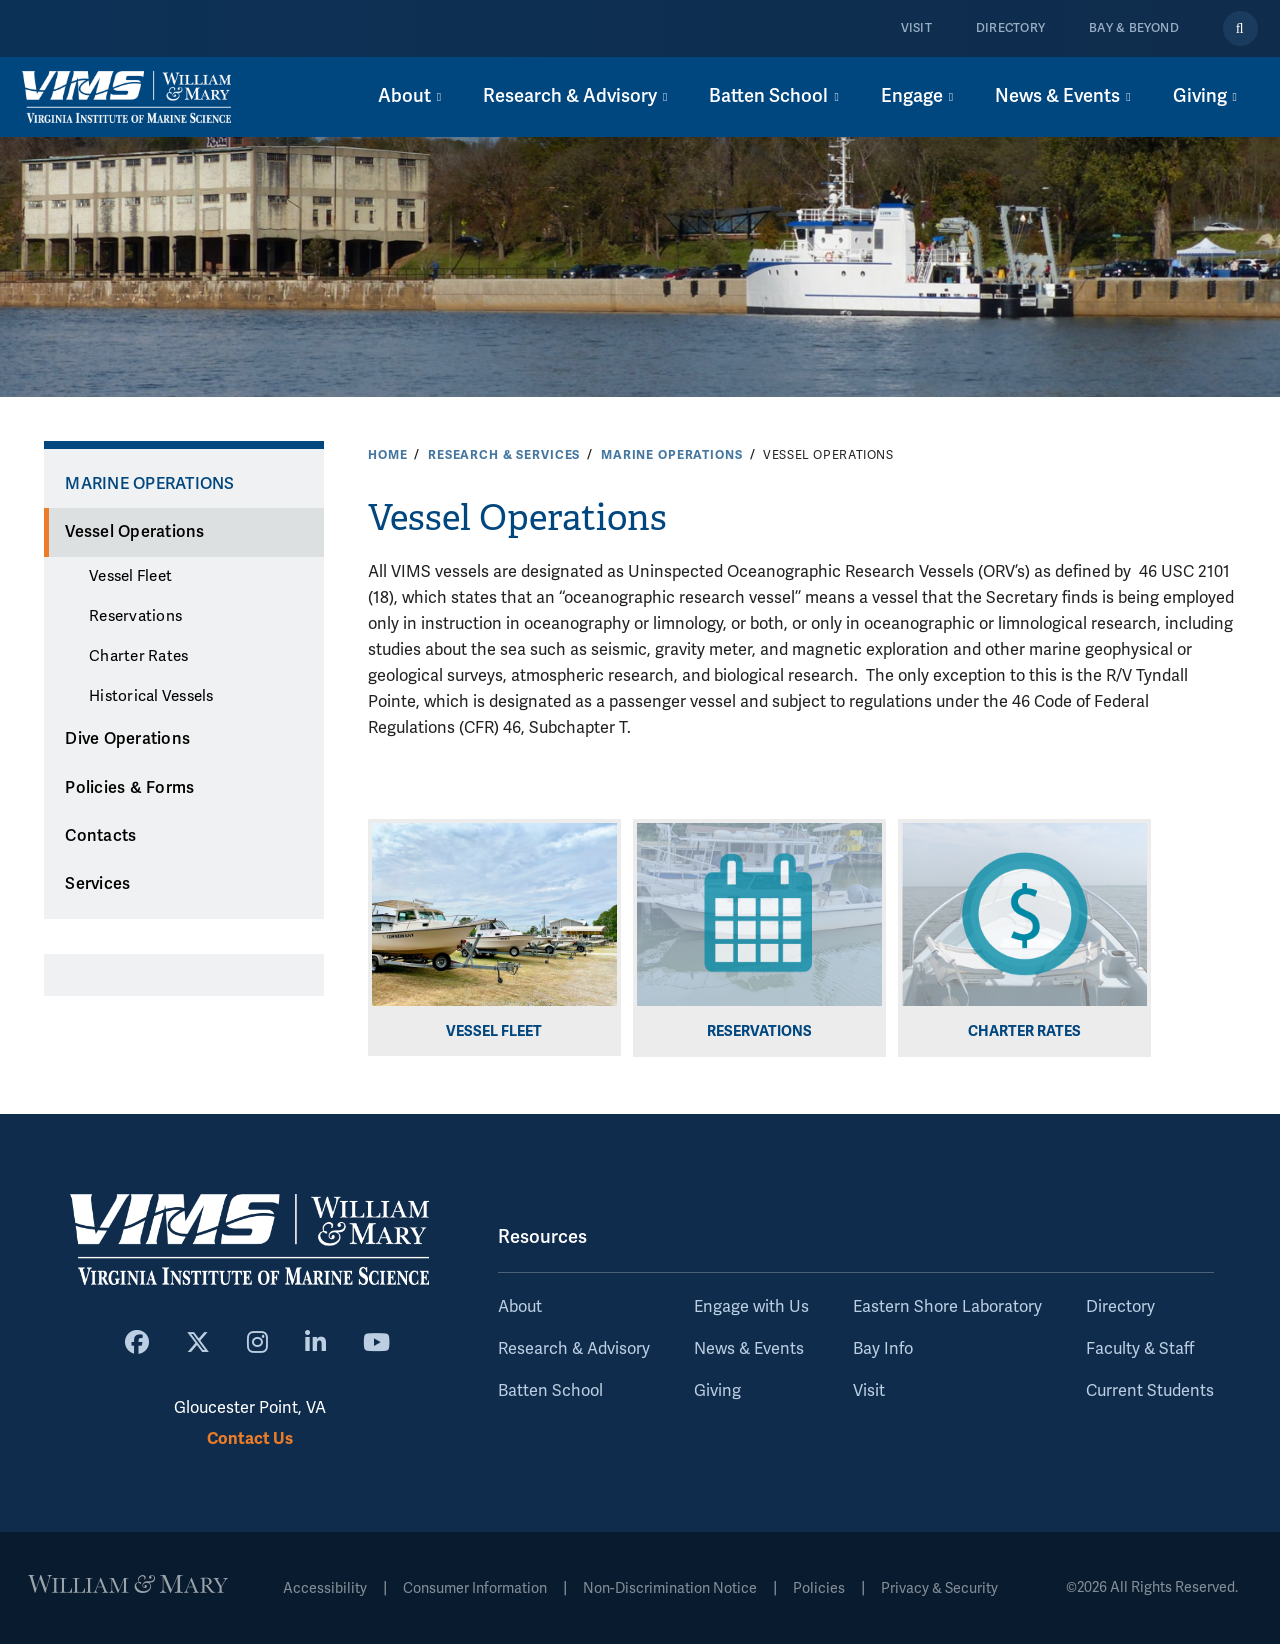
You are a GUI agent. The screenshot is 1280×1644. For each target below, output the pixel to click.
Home (387, 455)
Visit (916, 28)
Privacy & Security (939, 1588)
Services (97, 884)
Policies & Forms (129, 788)
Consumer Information (475, 1588)
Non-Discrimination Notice (670, 1588)
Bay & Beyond (1134, 28)
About (520, 1307)
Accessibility (325, 1588)
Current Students (1150, 1391)
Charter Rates (138, 656)
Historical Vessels (151, 696)
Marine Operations (672, 455)
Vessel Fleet (130, 576)
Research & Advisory (574, 1349)
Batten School (550, 1391)
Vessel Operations (134, 532)
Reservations (135, 616)
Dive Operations (127, 739)
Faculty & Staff (1140, 1349)
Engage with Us (751, 1307)
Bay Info (883, 1349)
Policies (819, 1588)
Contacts (100, 836)
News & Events (749, 1349)
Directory (1010, 28)
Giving (717, 1391)
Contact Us (250, 1438)
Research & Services (504, 455)
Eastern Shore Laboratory (947, 1307)
